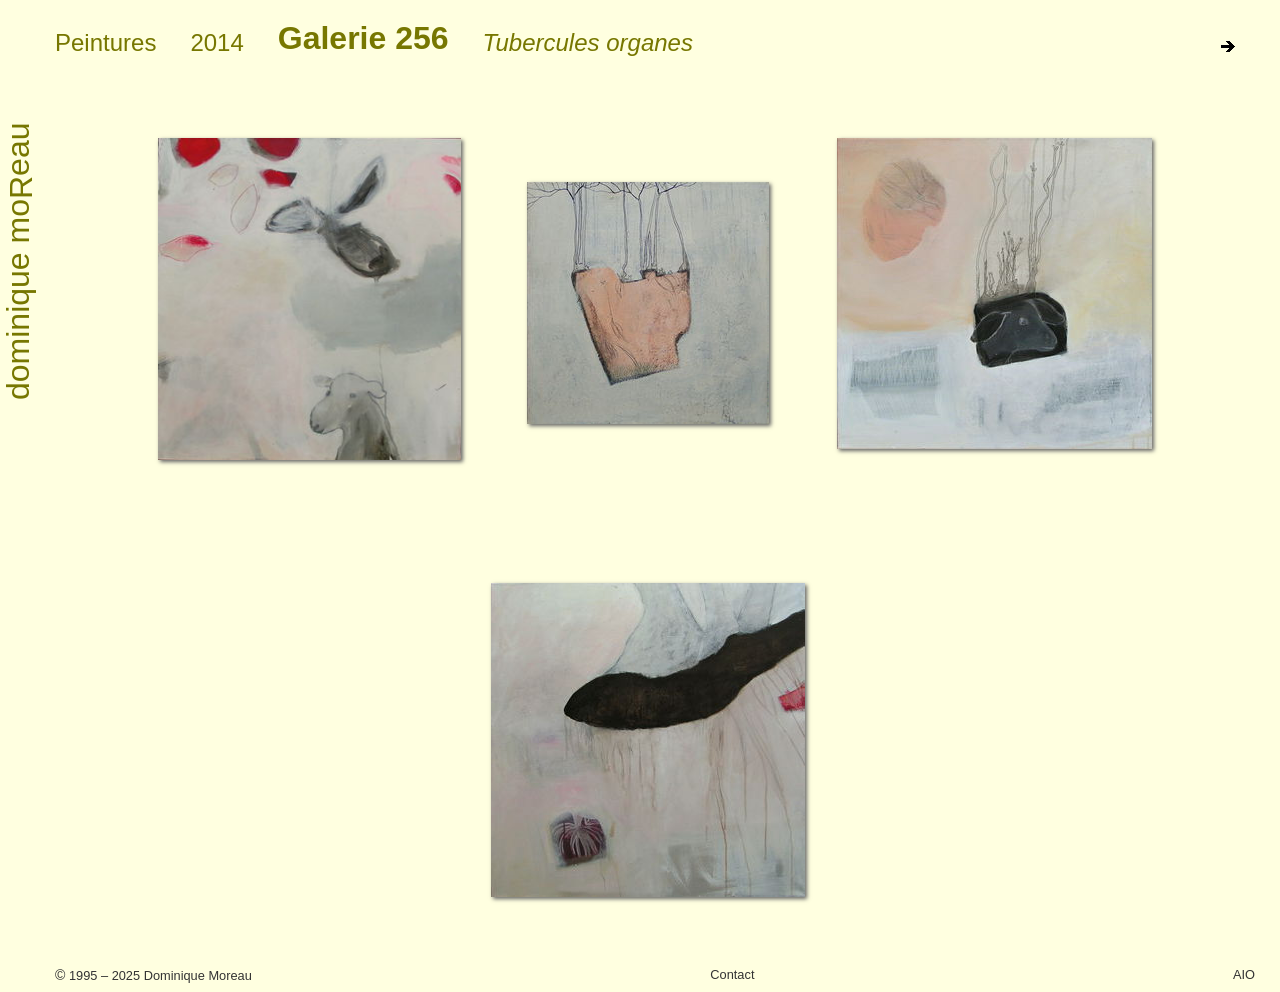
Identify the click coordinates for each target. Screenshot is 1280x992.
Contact (732, 974)
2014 (216, 42)
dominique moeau (19, 262)
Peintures (105, 42)
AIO (1244, 974)
